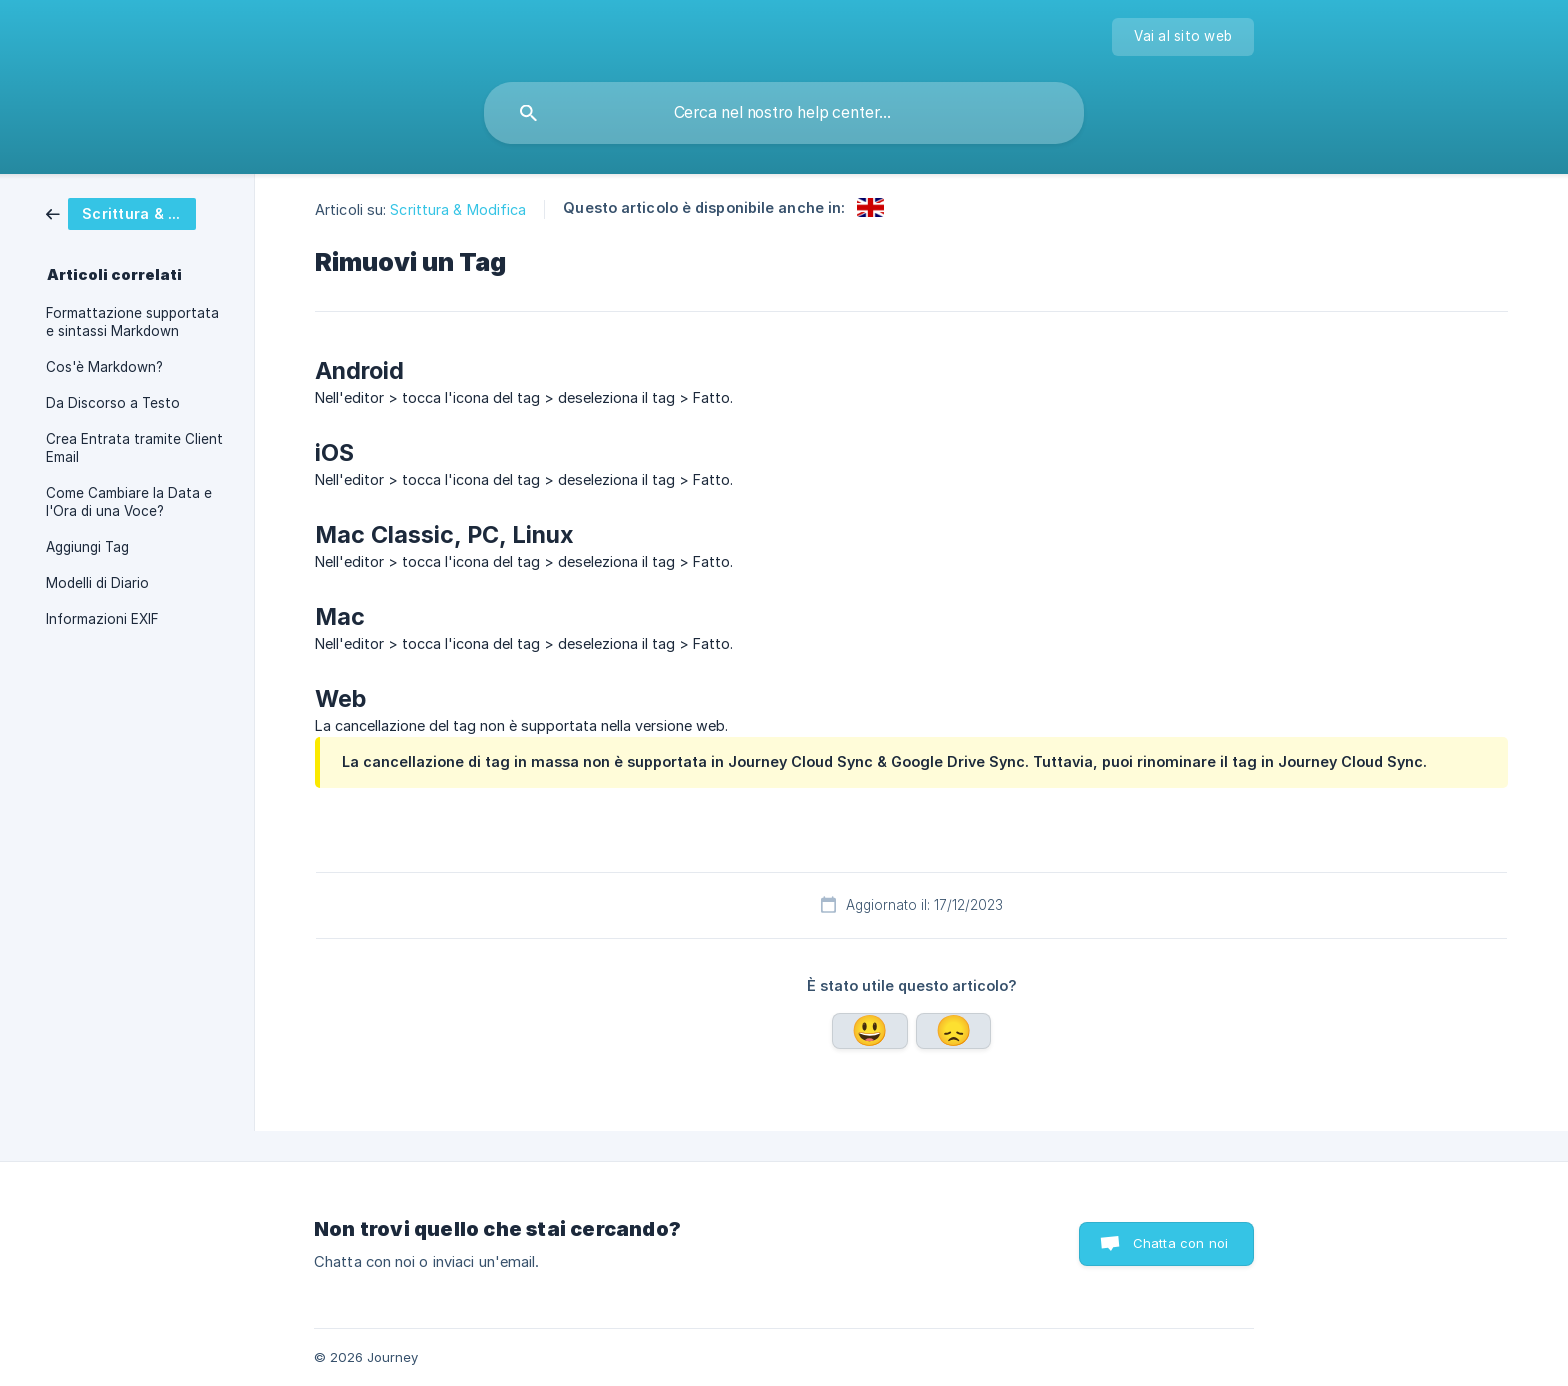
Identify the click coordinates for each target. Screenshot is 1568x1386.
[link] (136, 214)
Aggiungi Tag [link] (87, 547)
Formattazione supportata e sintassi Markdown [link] (132, 322)
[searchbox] (784, 113)
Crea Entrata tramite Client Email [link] (134, 448)
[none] (1183, 37)
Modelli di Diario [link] (97, 583)
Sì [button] (869, 1031)
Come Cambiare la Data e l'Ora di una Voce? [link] (129, 502)
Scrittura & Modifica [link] (458, 209)
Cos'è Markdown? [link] (104, 367)
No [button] (953, 1031)
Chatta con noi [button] (1180, 1243)
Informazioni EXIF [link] (102, 619)
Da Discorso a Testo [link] (113, 403)
